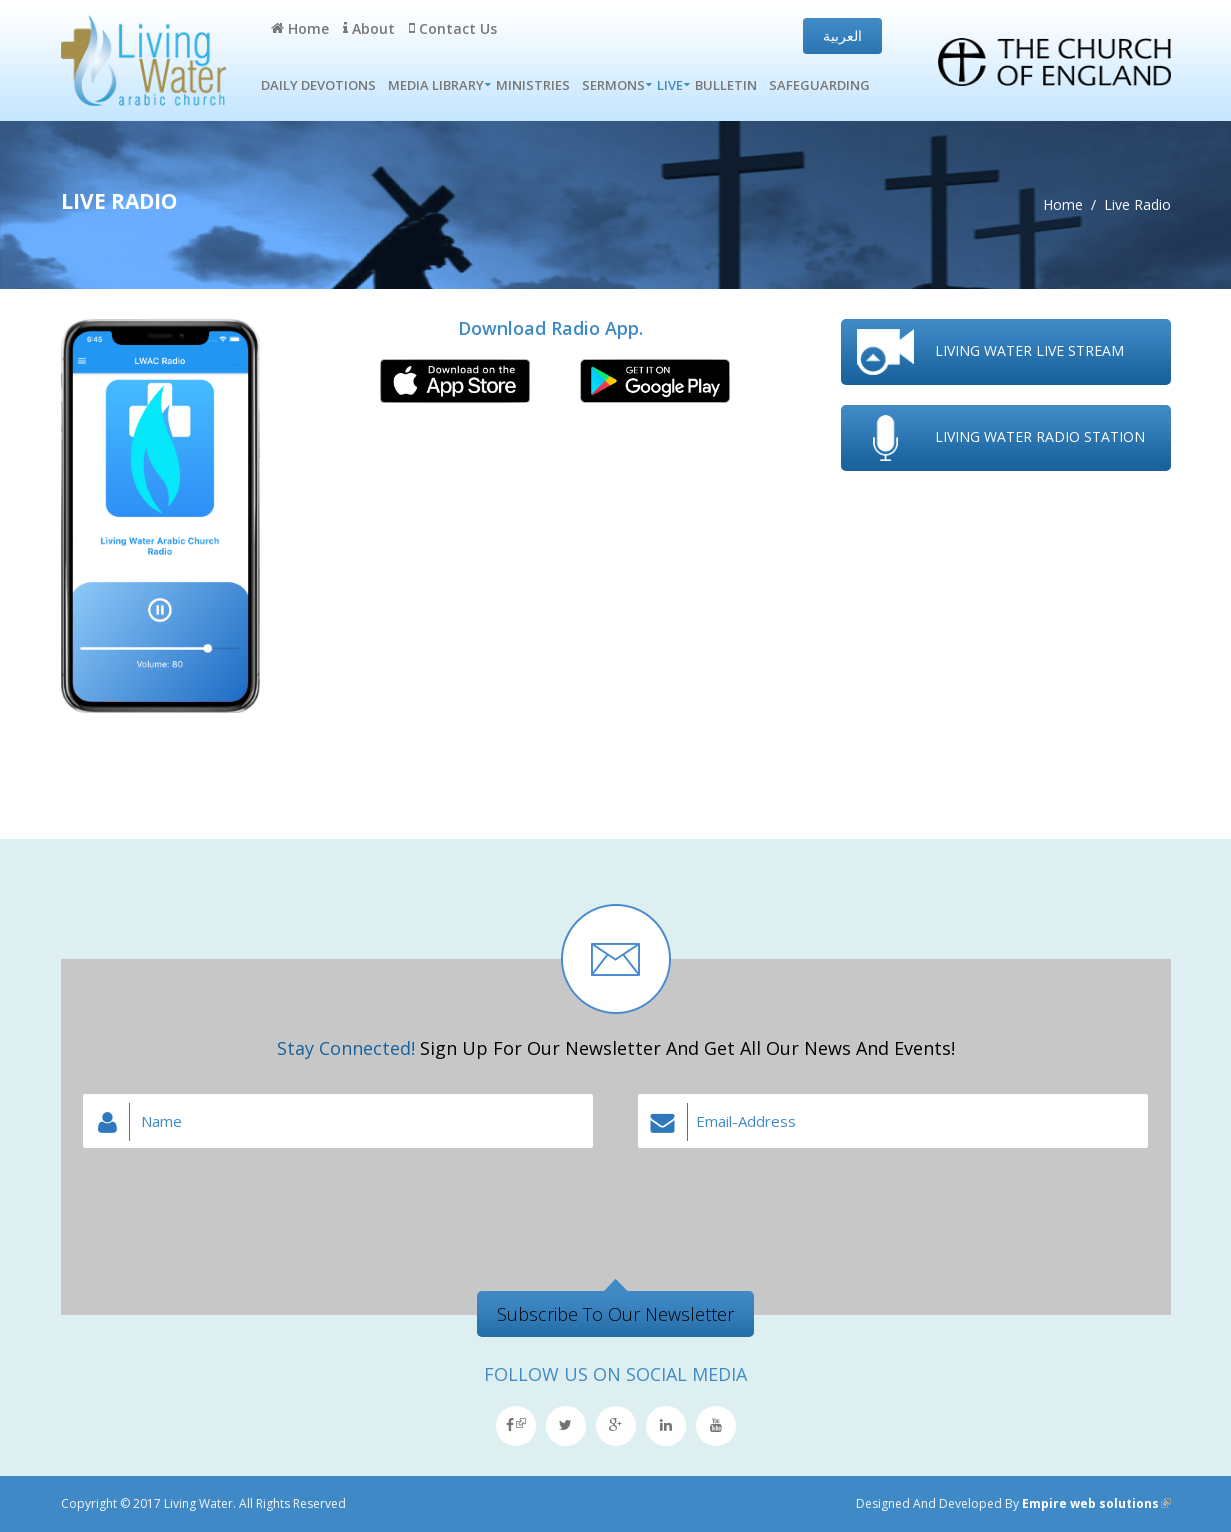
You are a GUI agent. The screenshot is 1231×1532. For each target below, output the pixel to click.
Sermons (613, 85)
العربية (842, 35)
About (369, 28)
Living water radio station (1040, 436)
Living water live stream (1029, 350)
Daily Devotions (318, 85)
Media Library (436, 85)
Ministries (533, 85)
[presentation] (616, 1202)
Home (300, 28)
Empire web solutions (1096, 1503)
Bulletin (726, 85)
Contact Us (453, 28)
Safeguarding (819, 85)
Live (670, 85)
